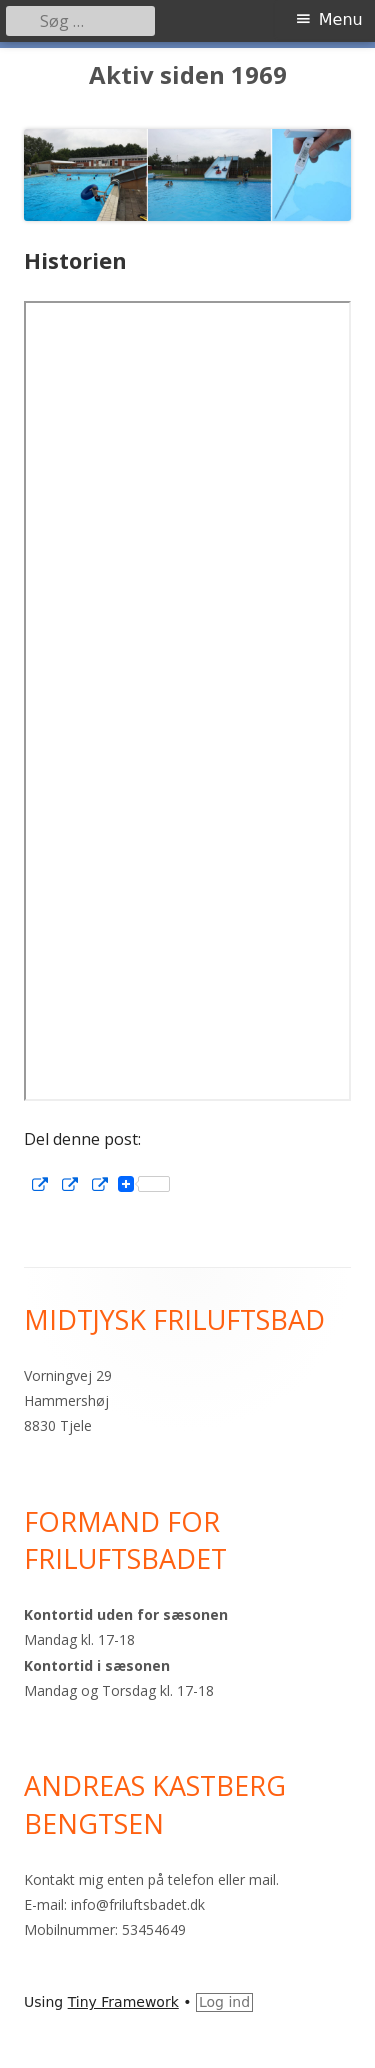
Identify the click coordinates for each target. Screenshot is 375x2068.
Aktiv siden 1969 (188, 75)
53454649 (154, 1929)
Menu (341, 19)
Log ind (224, 2002)
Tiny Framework (123, 2002)
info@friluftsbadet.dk (138, 1904)
